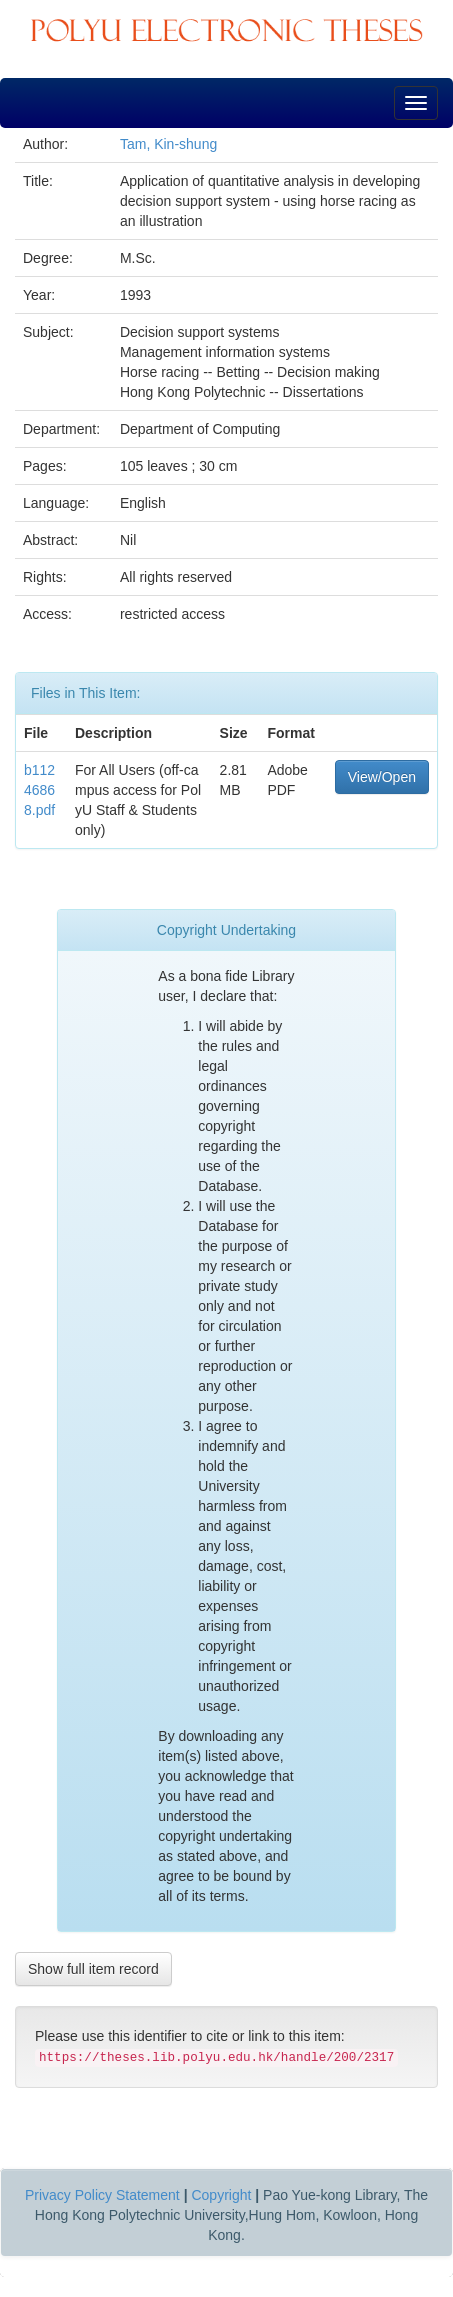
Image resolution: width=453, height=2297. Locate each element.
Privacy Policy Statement (102, 2195)
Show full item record (93, 1969)
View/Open (382, 777)
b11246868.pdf (39, 790)
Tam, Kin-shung (168, 144)
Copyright (221, 2195)
